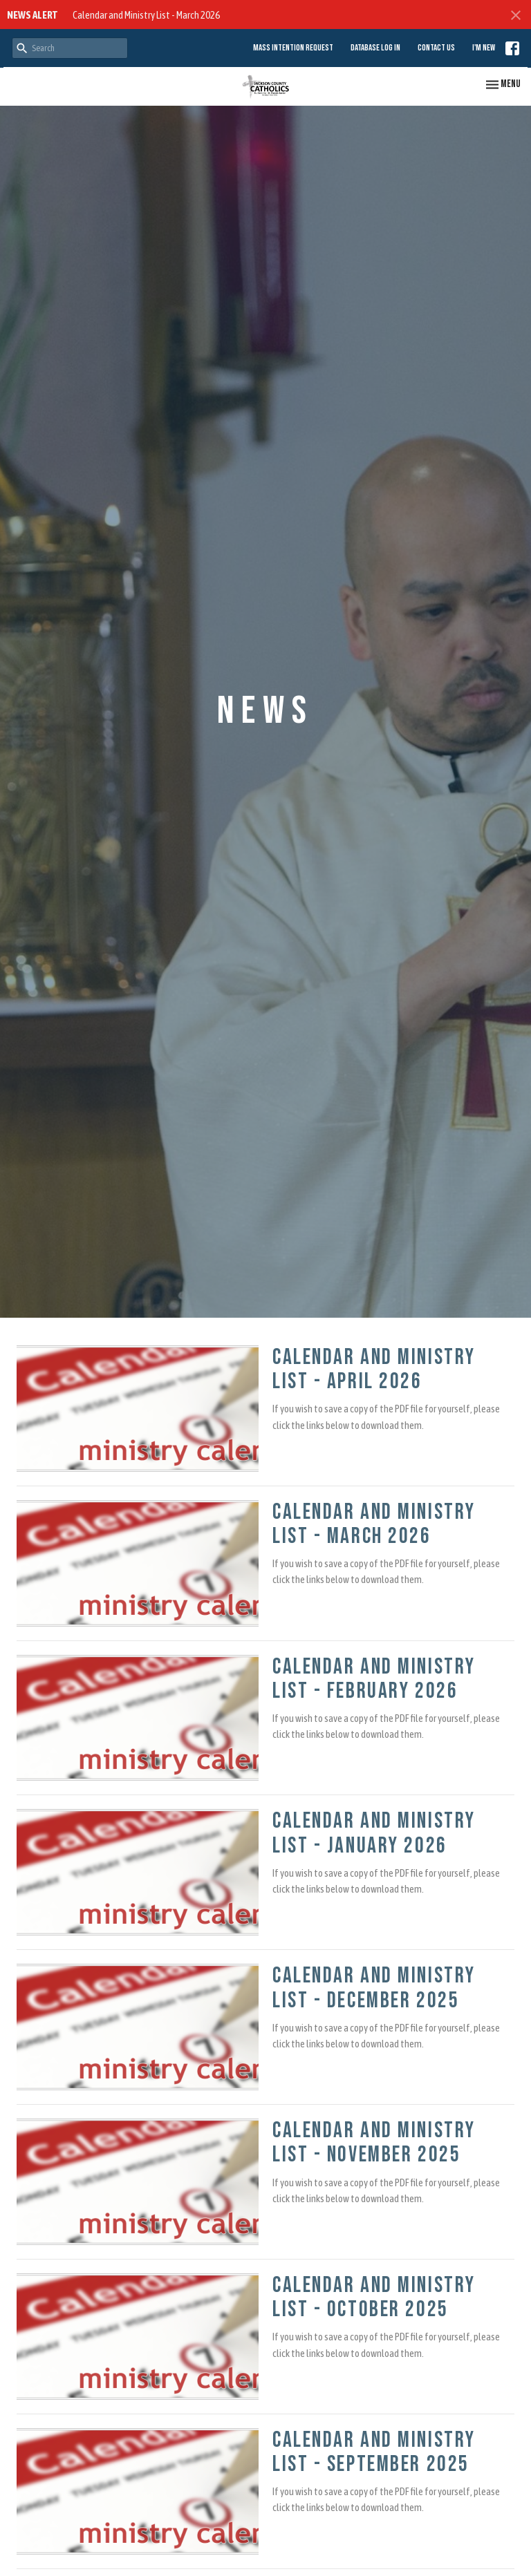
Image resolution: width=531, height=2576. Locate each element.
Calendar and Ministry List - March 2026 (146, 15)
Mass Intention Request (293, 47)
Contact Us (436, 47)
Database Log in (375, 47)
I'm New (483, 47)
